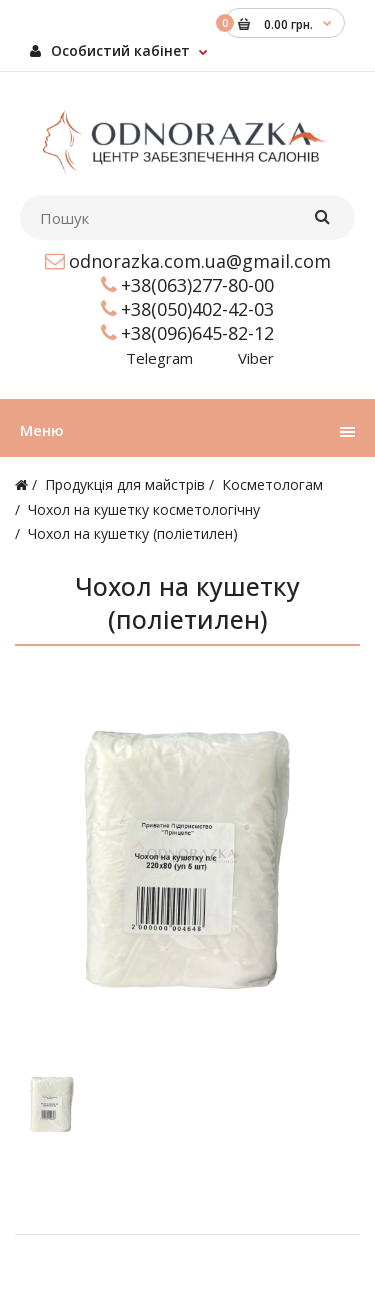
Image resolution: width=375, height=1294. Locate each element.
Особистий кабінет (110, 50)
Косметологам (272, 484)
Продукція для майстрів (125, 484)
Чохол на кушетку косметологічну (144, 509)
